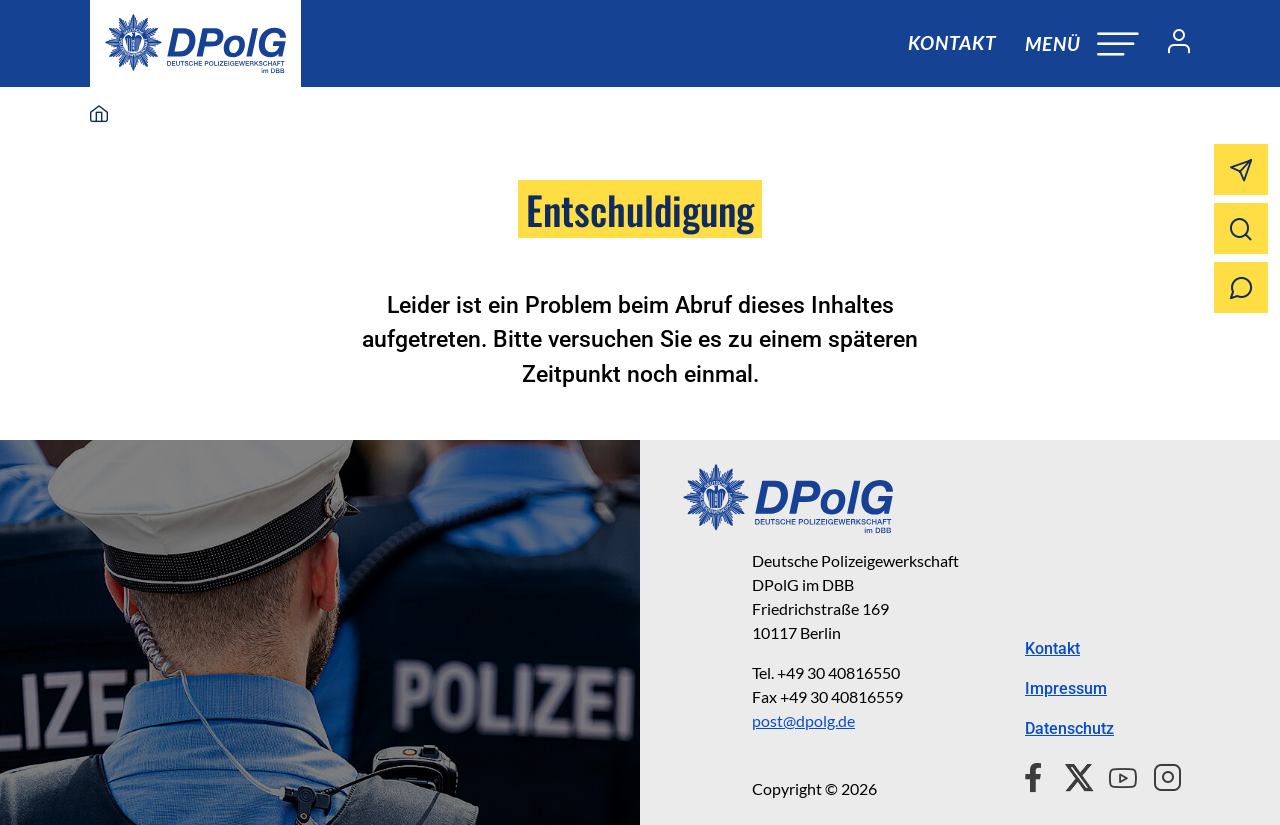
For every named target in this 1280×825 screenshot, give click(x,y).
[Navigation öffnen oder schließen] (1082, 43)
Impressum (1066, 688)
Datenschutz (1069, 728)
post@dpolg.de (803, 720)
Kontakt (952, 42)
